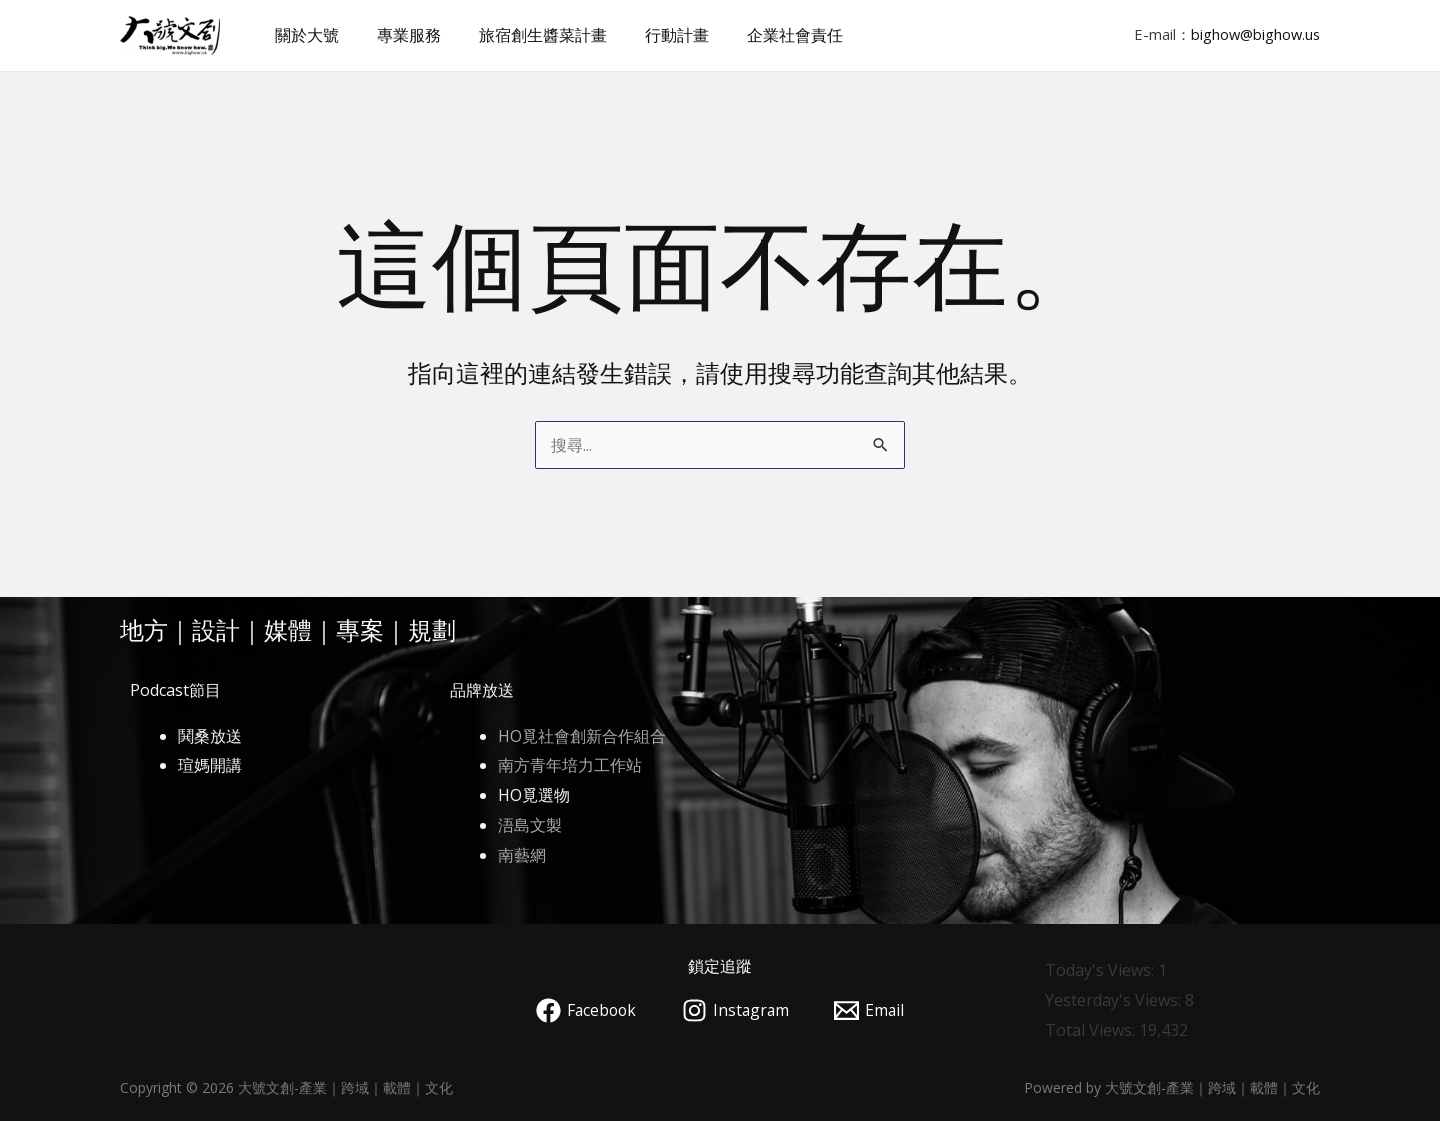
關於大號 (304, 35)
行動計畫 (656, 35)
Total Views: (1092, 1030)
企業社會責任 (768, 35)
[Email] (872, 1010)
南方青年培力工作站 (570, 765)
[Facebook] (584, 1010)
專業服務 (400, 35)
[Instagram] (736, 1010)
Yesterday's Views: (1115, 1000)
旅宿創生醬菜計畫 (528, 35)
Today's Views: (1101, 970)
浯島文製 (530, 825)
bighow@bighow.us (1255, 34)
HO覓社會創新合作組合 (582, 736)
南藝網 (522, 855)
